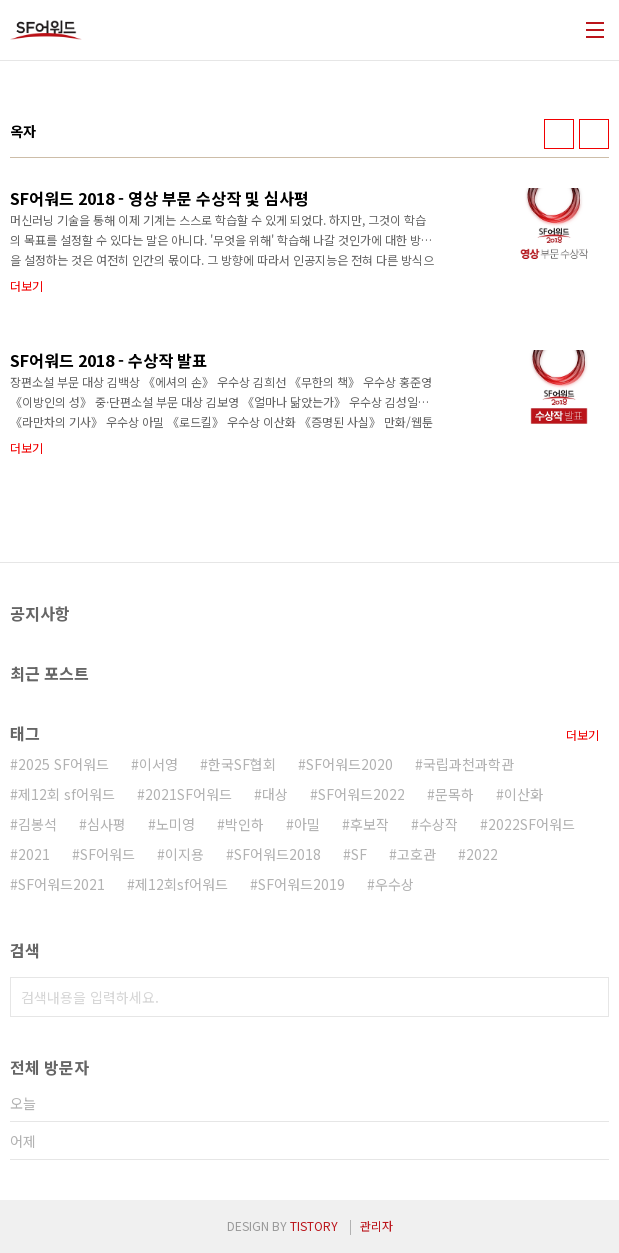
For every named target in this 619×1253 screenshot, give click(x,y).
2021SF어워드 (188, 794)
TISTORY (314, 1225)
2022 (482, 854)
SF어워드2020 (349, 764)
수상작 (438, 824)
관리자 (376, 1225)
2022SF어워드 (531, 824)
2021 (34, 854)
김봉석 (37, 824)
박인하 (244, 824)
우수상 (394, 884)
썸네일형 (559, 134)
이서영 (158, 764)
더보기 (582, 734)
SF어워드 (107, 854)
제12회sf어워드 (181, 884)
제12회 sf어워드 (66, 794)
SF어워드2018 (277, 854)
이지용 (184, 854)
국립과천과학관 (468, 764)
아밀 (307, 824)
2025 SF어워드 (63, 764)
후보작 (369, 824)
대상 (275, 794)
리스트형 (594, 134)
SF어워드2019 (301, 884)
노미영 (175, 824)
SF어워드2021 (61, 884)
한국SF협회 (242, 764)
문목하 (454, 794)
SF (359, 854)
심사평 (106, 824)
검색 (589, 997)
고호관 (416, 854)
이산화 (523, 794)
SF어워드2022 (361, 794)
